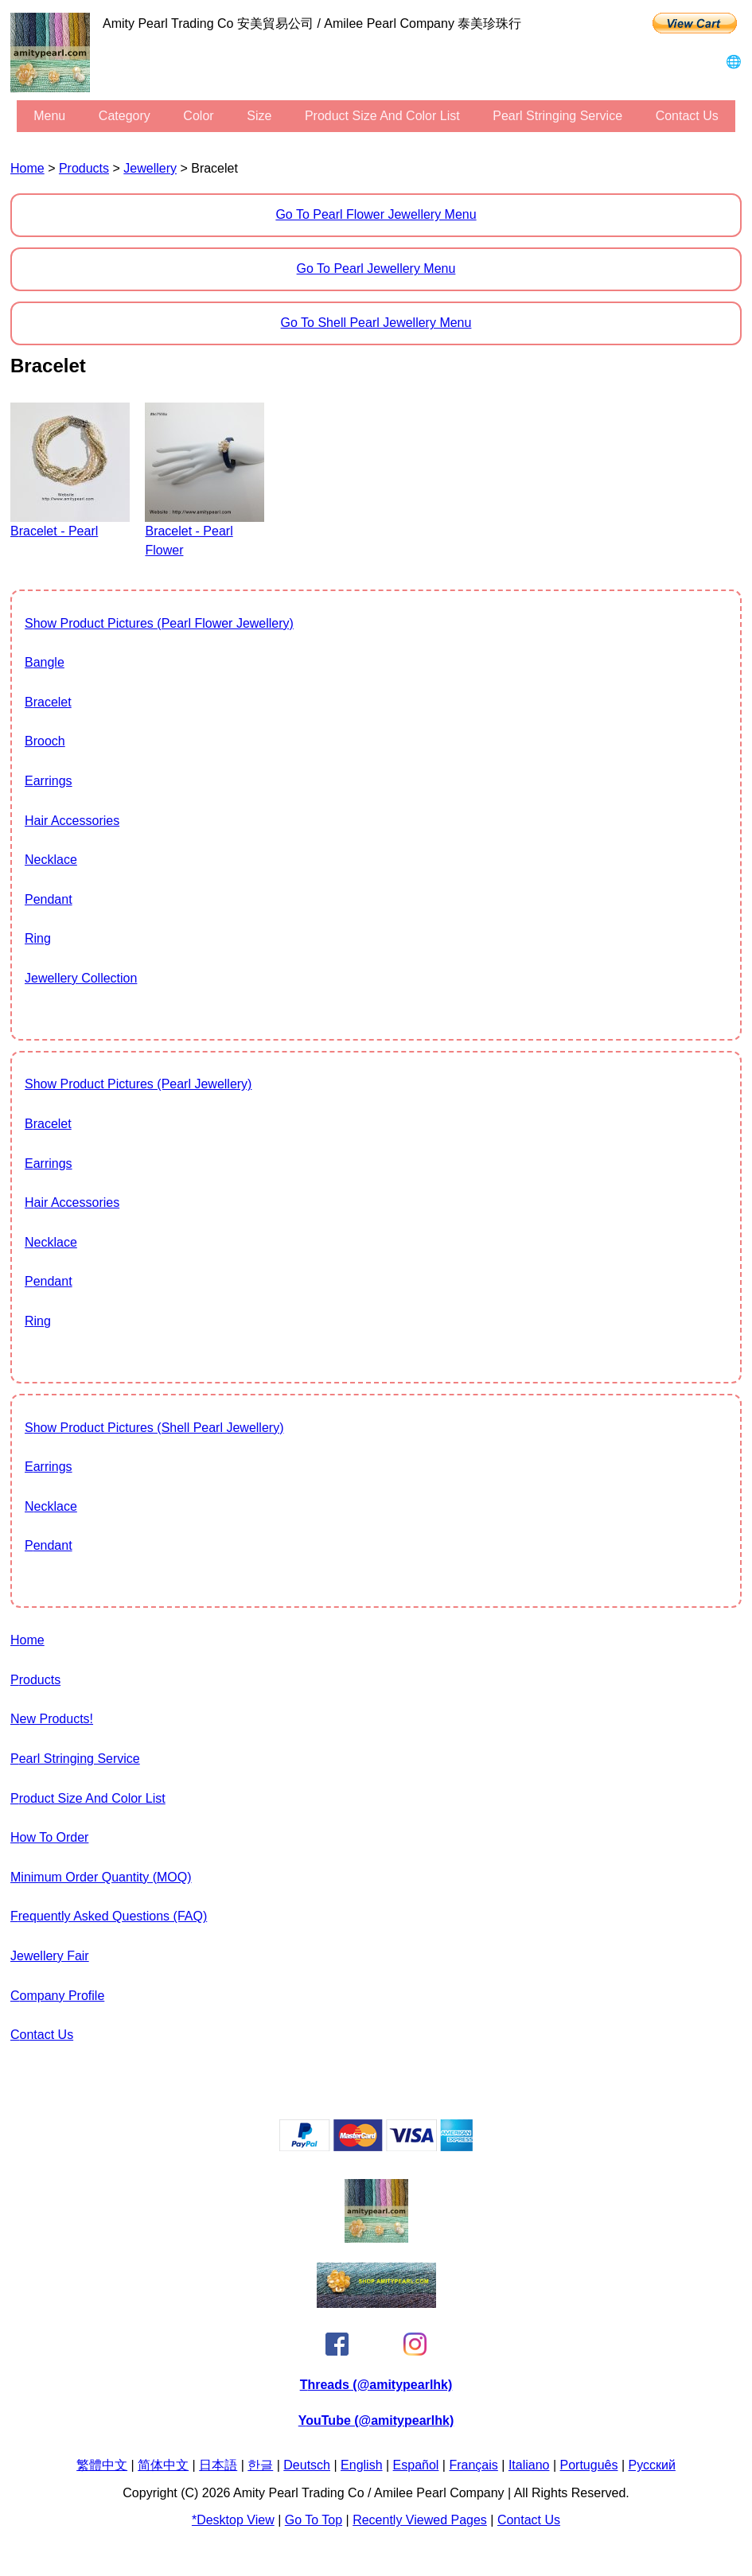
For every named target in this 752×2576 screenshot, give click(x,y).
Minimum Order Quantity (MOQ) (101, 1877)
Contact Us (687, 116)
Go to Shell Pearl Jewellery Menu (376, 322)
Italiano (529, 2465)
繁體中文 (101, 2465)
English (361, 2465)
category (124, 116)
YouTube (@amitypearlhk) (376, 2420)
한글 (260, 2465)
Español (416, 2465)
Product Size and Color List (382, 116)
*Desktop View (233, 2520)
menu (49, 116)
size (259, 116)
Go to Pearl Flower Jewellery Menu (375, 214)
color (198, 116)
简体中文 (163, 2465)
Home (27, 168)
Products (84, 168)
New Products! (51, 1719)
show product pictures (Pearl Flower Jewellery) (159, 623)
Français (473, 2465)
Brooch (45, 741)
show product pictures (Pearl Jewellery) (138, 1084)
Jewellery (150, 168)
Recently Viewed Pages (420, 2520)
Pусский (652, 2465)
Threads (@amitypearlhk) (376, 2384)
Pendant (48, 899)
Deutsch (306, 2465)
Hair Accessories (72, 820)
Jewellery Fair (49, 1956)
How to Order (49, 1837)
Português (589, 2465)
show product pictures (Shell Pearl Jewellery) (154, 1427)
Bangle (44, 662)
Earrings (48, 781)
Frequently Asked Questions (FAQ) (108, 1916)
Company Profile (57, 1995)
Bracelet (48, 702)
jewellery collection (81, 978)
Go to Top (313, 2520)
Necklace (51, 859)
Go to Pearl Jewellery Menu (376, 268)
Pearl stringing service (557, 116)
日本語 (218, 2465)
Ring (38, 938)
